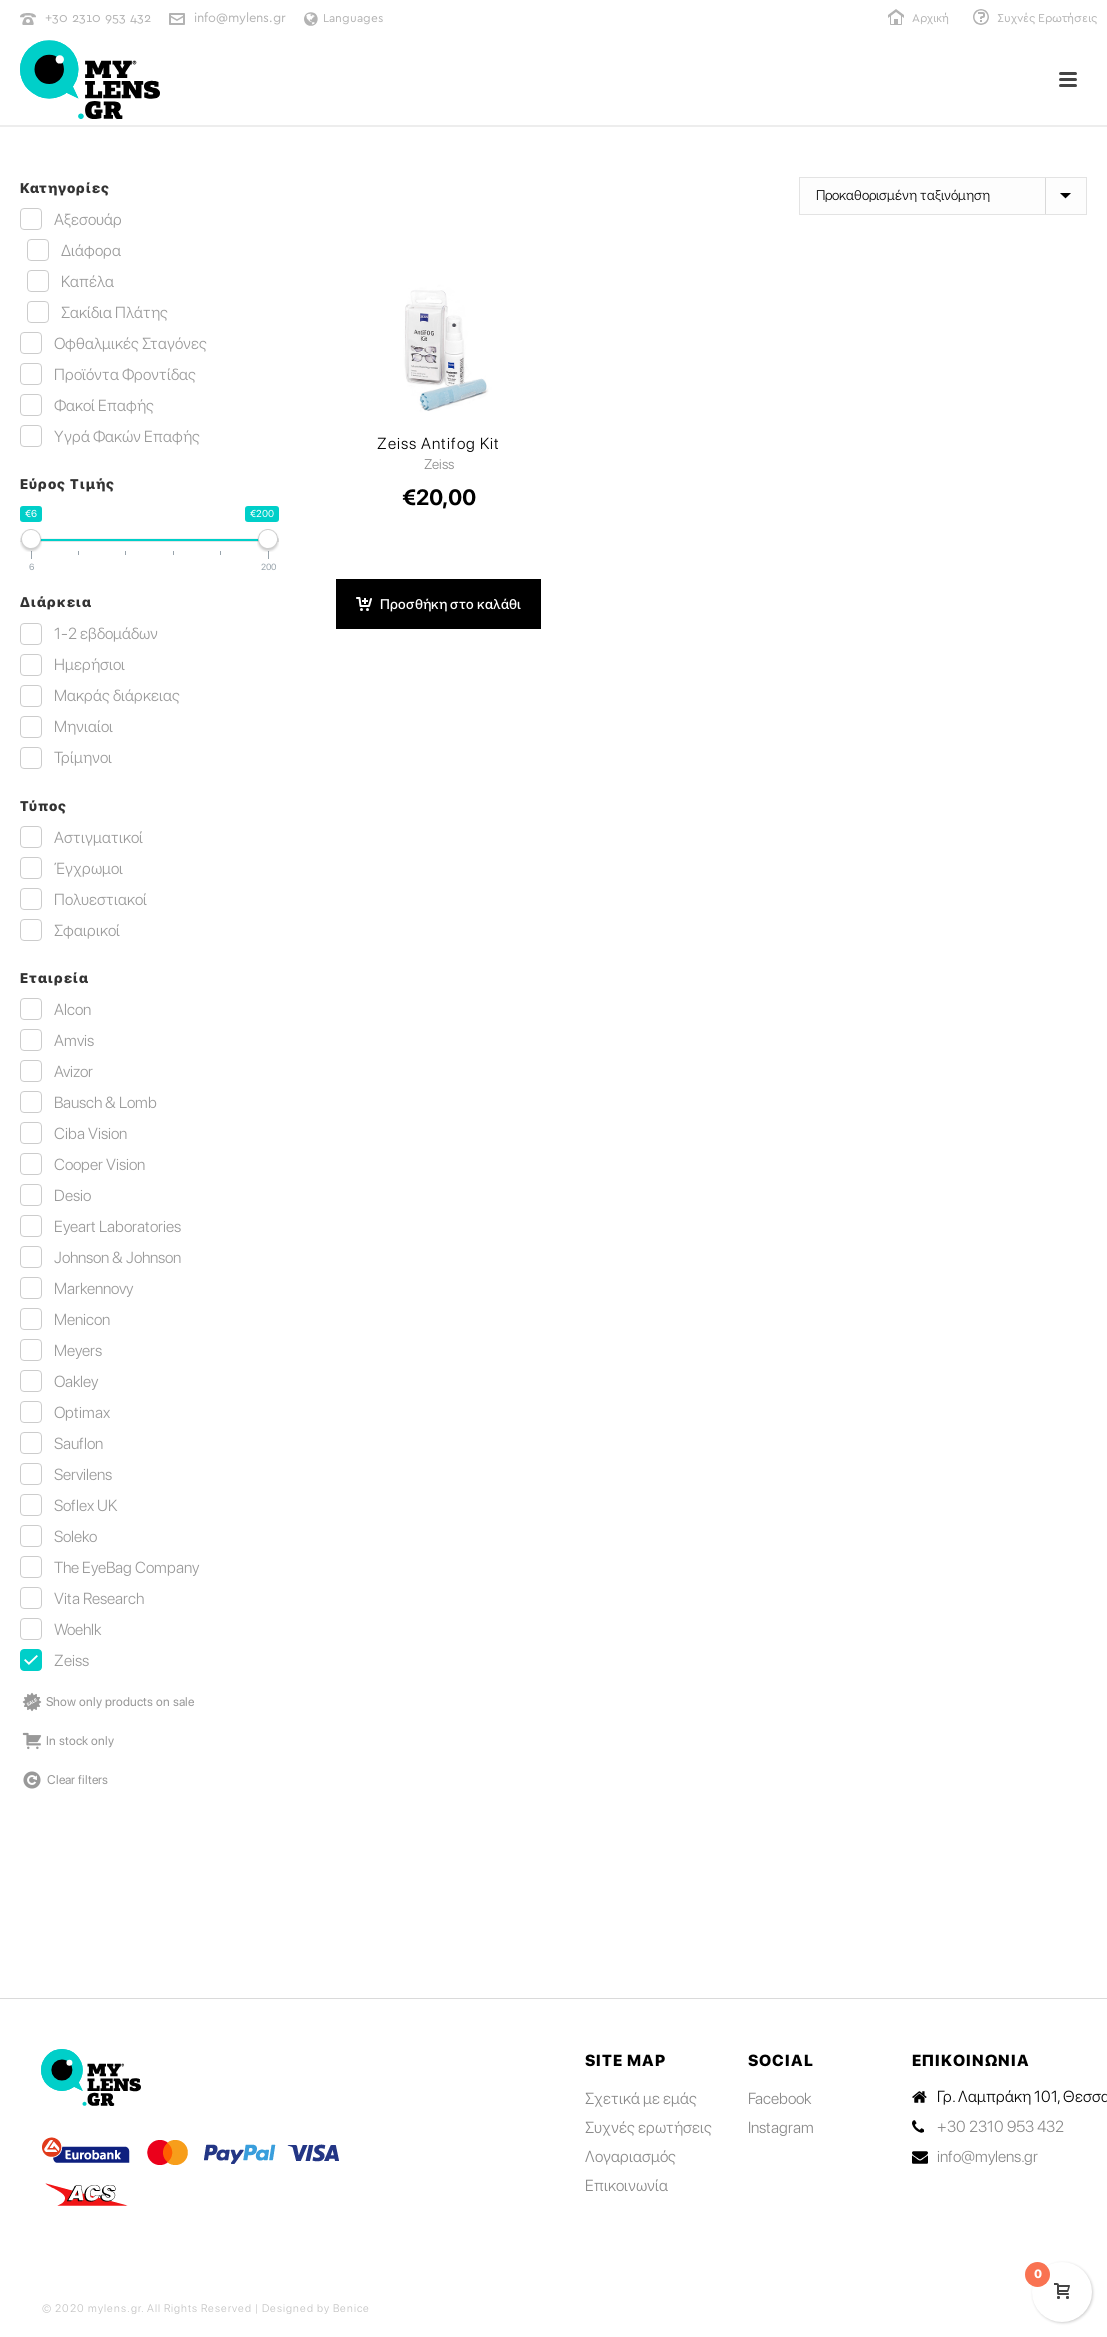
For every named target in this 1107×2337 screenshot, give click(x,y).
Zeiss (439, 464)
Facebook (779, 2099)
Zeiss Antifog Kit (438, 444)
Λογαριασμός (630, 2157)
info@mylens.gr (240, 18)
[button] (438, 604)
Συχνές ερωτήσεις (648, 2128)
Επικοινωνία (626, 2186)
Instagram (781, 2128)
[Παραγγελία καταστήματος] (943, 196)
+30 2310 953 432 (98, 18)
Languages (343, 18)
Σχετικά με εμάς (641, 2099)
